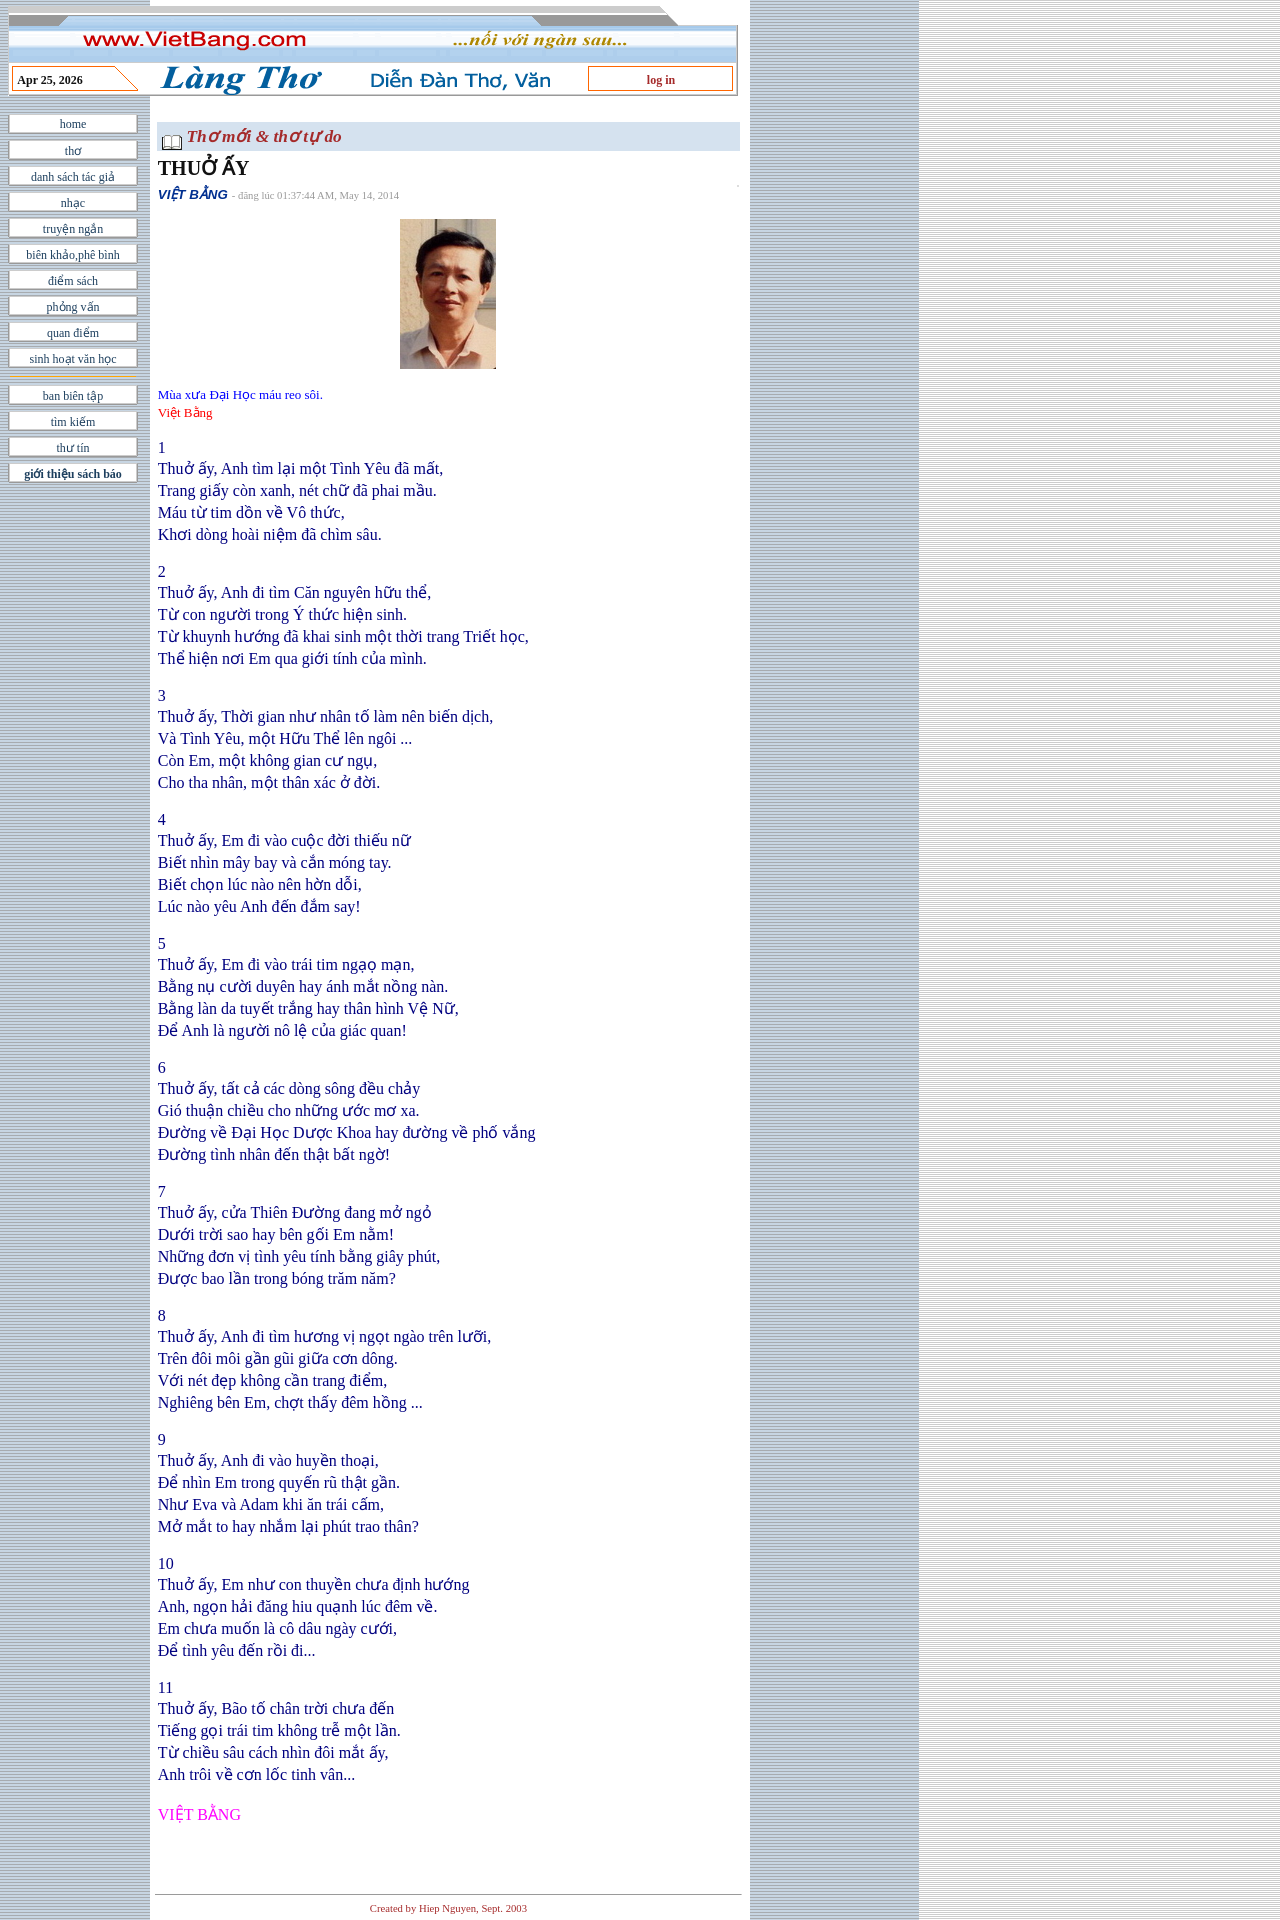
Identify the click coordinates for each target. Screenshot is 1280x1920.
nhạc (73, 203)
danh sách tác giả (73, 177)
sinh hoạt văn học (73, 359)
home (73, 124)
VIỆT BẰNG (193, 194)
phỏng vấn (73, 307)
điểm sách (73, 281)
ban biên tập (73, 396)
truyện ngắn (73, 229)
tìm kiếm (73, 422)
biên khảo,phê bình (72, 255)
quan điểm (73, 333)
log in (661, 80)
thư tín (72, 448)
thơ (73, 151)
